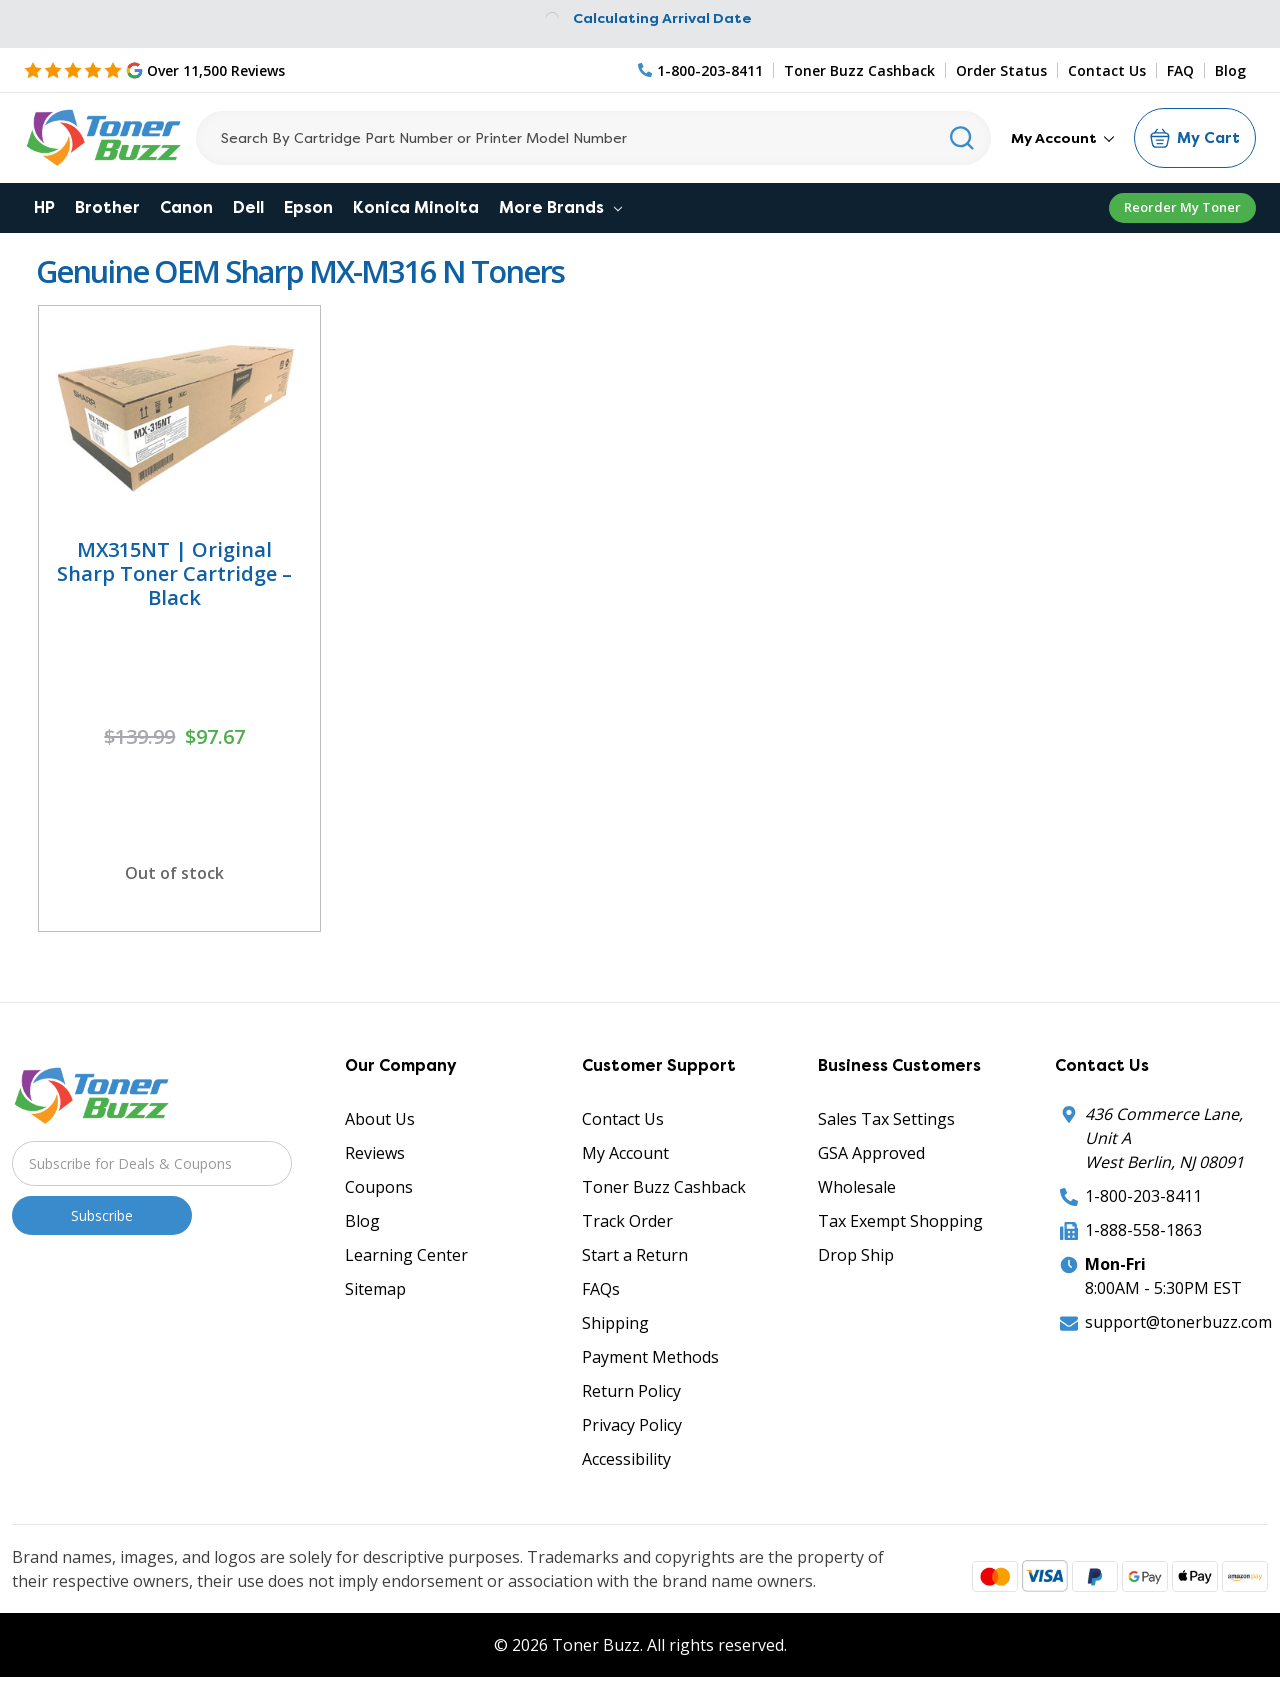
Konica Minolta (416, 207)
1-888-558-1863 (1143, 1230)
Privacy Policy (632, 1425)
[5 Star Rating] (154, 70)
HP (44, 207)
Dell (248, 207)
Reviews (375, 1153)
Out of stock (174, 873)
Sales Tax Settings (886, 1119)
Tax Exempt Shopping (900, 1221)
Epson (308, 207)
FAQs (601, 1289)
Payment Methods (650, 1357)
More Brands (560, 207)
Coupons (379, 1187)
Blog (1230, 70)
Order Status (1001, 70)
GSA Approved (871, 1153)
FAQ (1180, 70)
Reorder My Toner (1182, 207)
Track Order (627, 1221)
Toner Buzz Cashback (859, 70)
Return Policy (631, 1391)
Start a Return (635, 1255)
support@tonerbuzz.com (1178, 1322)
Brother (107, 207)
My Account (1062, 138)
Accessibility (626, 1459)
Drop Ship (856, 1255)
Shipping (615, 1323)
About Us (380, 1119)
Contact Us (1107, 70)
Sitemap (375, 1289)
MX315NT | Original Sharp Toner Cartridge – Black (174, 573)
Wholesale (857, 1187)
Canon (186, 207)
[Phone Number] (701, 70)
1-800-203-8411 (1143, 1196)
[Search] (593, 138)
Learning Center (406, 1255)
